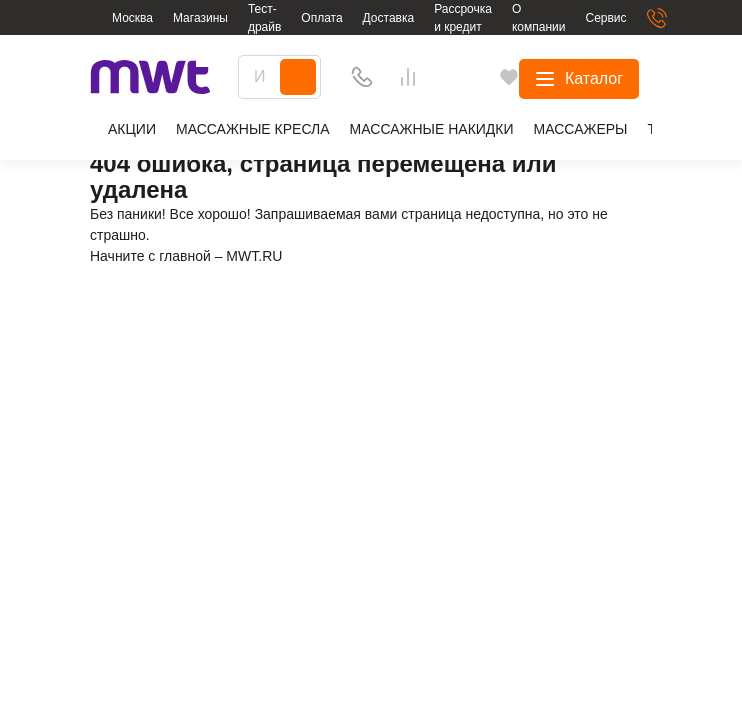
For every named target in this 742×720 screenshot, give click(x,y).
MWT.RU (254, 256)
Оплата (321, 18)
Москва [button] (132, 18)
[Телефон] (495, 77)
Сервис (605, 18)
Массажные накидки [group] (432, 129)
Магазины (200, 18)
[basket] (636, 77)
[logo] (150, 77)
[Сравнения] (586, 77)
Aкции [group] (123, 130)
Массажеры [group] (581, 129)
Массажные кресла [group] (253, 129)
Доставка (389, 18)
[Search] (431, 77)
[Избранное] (541, 77)
